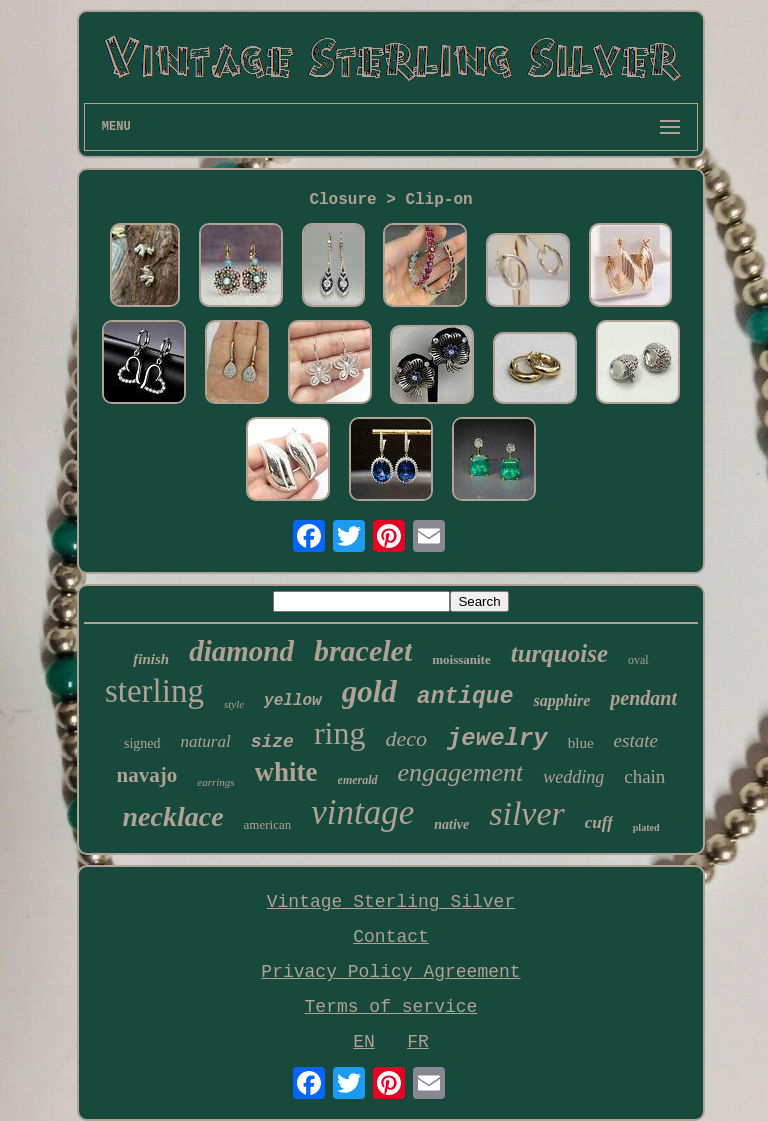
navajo (147, 775)
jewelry (497, 738)
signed (142, 743)
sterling (154, 691)
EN (364, 1042)
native (451, 824)
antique (465, 697)
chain (644, 776)
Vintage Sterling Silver (391, 902)
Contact (391, 937)
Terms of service (391, 1007)
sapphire (561, 700)
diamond (241, 651)
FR (418, 1042)
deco (406, 738)
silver (527, 813)
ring (340, 733)
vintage (362, 812)
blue (581, 743)
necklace (173, 816)
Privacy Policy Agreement (390, 972)
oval (638, 660)
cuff (599, 822)
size (272, 742)
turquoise (559, 653)
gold (369, 691)
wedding (573, 777)
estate (636, 740)
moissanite (461, 659)
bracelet (363, 650)
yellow (293, 701)
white (286, 772)
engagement (461, 772)
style (234, 704)
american (268, 824)
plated (646, 827)
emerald (358, 780)
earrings (215, 782)
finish (151, 659)
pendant (643, 698)
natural (206, 741)
